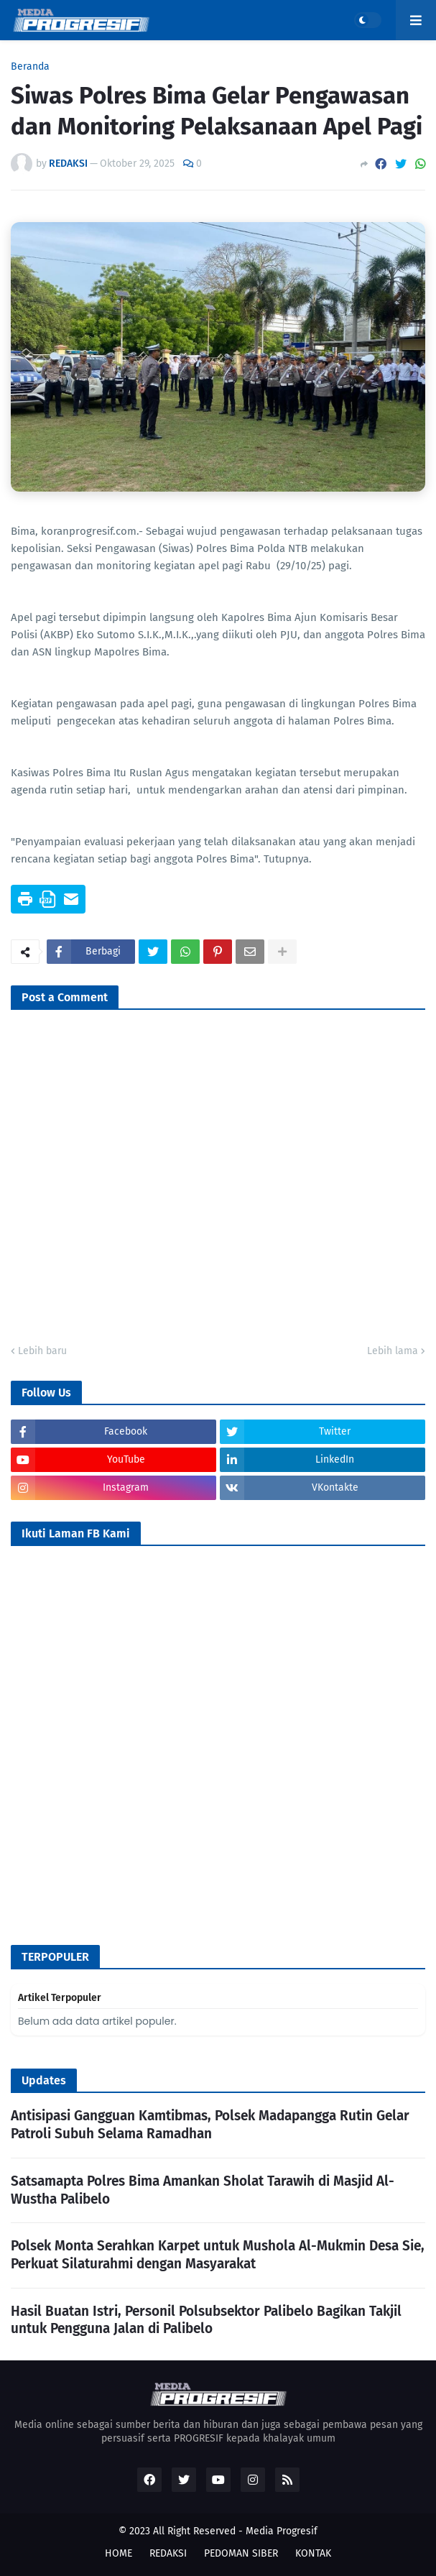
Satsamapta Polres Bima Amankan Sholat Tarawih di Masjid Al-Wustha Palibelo (202, 2190)
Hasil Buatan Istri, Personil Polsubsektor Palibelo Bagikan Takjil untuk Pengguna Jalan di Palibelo (206, 2320)
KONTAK (313, 2553)
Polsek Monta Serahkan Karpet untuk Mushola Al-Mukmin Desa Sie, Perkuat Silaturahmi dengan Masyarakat (218, 2254)
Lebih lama (392, 1351)
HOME (118, 2553)
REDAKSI (168, 2553)
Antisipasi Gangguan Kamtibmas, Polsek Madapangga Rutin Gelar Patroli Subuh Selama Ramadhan (210, 2124)
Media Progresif (281, 2531)
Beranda (30, 67)
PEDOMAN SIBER (241, 2553)
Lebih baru (42, 1351)
